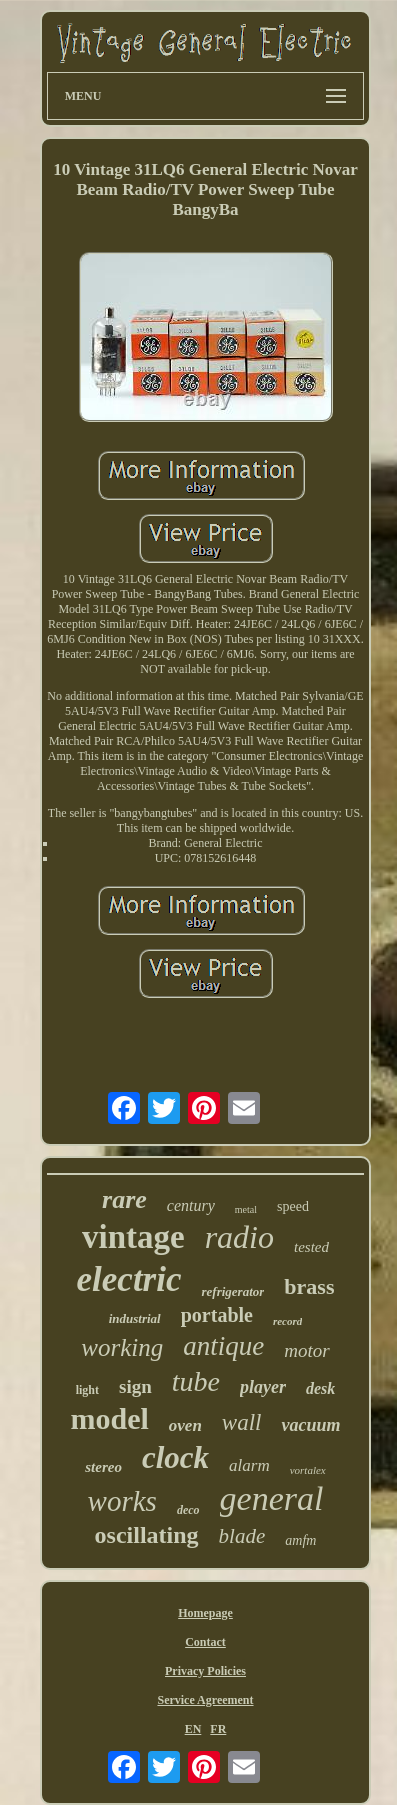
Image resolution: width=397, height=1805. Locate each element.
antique (223, 1346)
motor (306, 1350)
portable (217, 1315)
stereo (103, 1467)
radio (239, 1237)
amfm (300, 1540)
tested (311, 1247)
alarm (249, 1465)
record (287, 1321)
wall (242, 1422)
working (122, 1347)
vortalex (308, 1470)
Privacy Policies (205, 1671)
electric (129, 1279)
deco (188, 1510)
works (122, 1501)
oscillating (147, 1535)
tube (196, 1381)
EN (193, 1729)
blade (242, 1536)
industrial (135, 1318)
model (109, 1418)
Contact (205, 1642)
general (272, 1498)
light (87, 1390)
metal (246, 1209)
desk (320, 1388)
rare (124, 1199)
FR (218, 1729)
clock (175, 1457)
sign (135, 1386)
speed (293, 1206)
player (263, 1387)
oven (185, 1425)
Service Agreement (205, 1700)
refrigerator (232, 1291)
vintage (133, 1237)
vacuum (310, 1425)
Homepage (205, 1613)
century (191, 1205)
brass (309, 1286)
